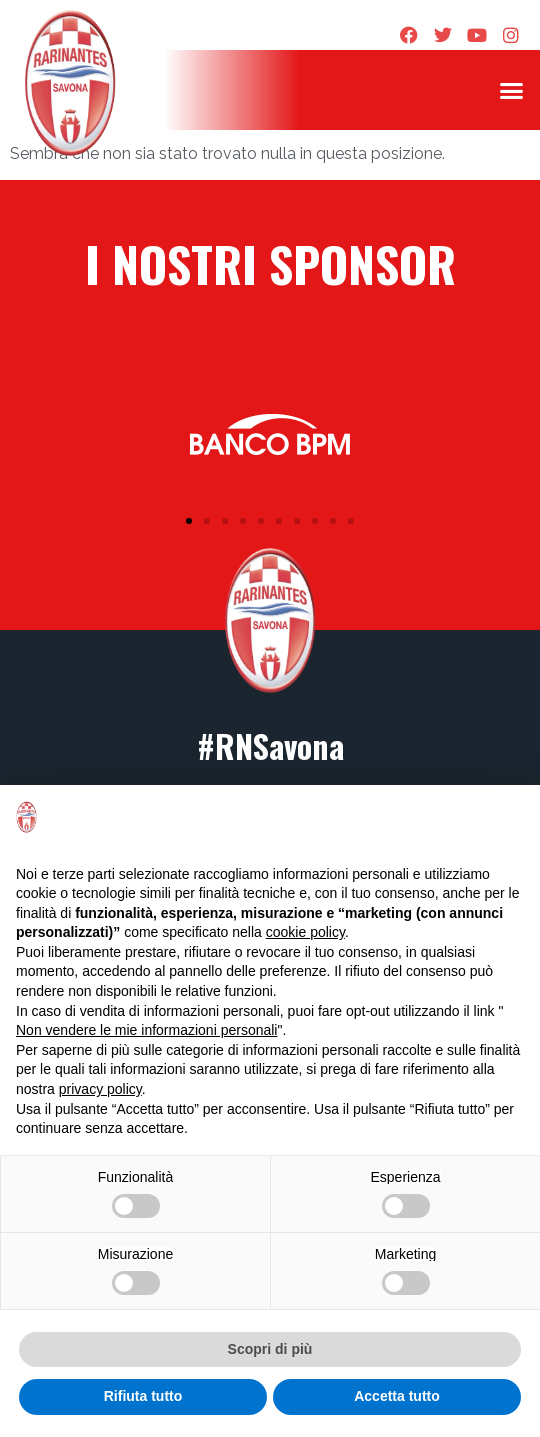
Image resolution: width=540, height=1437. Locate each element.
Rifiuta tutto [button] (143, 1396)
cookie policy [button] (305, 932)
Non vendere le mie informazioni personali (146, 1030)
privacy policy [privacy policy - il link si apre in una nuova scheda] (100, 1089)
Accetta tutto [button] (397, 1396)
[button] (511, 90)
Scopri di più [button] (270, 1349)
